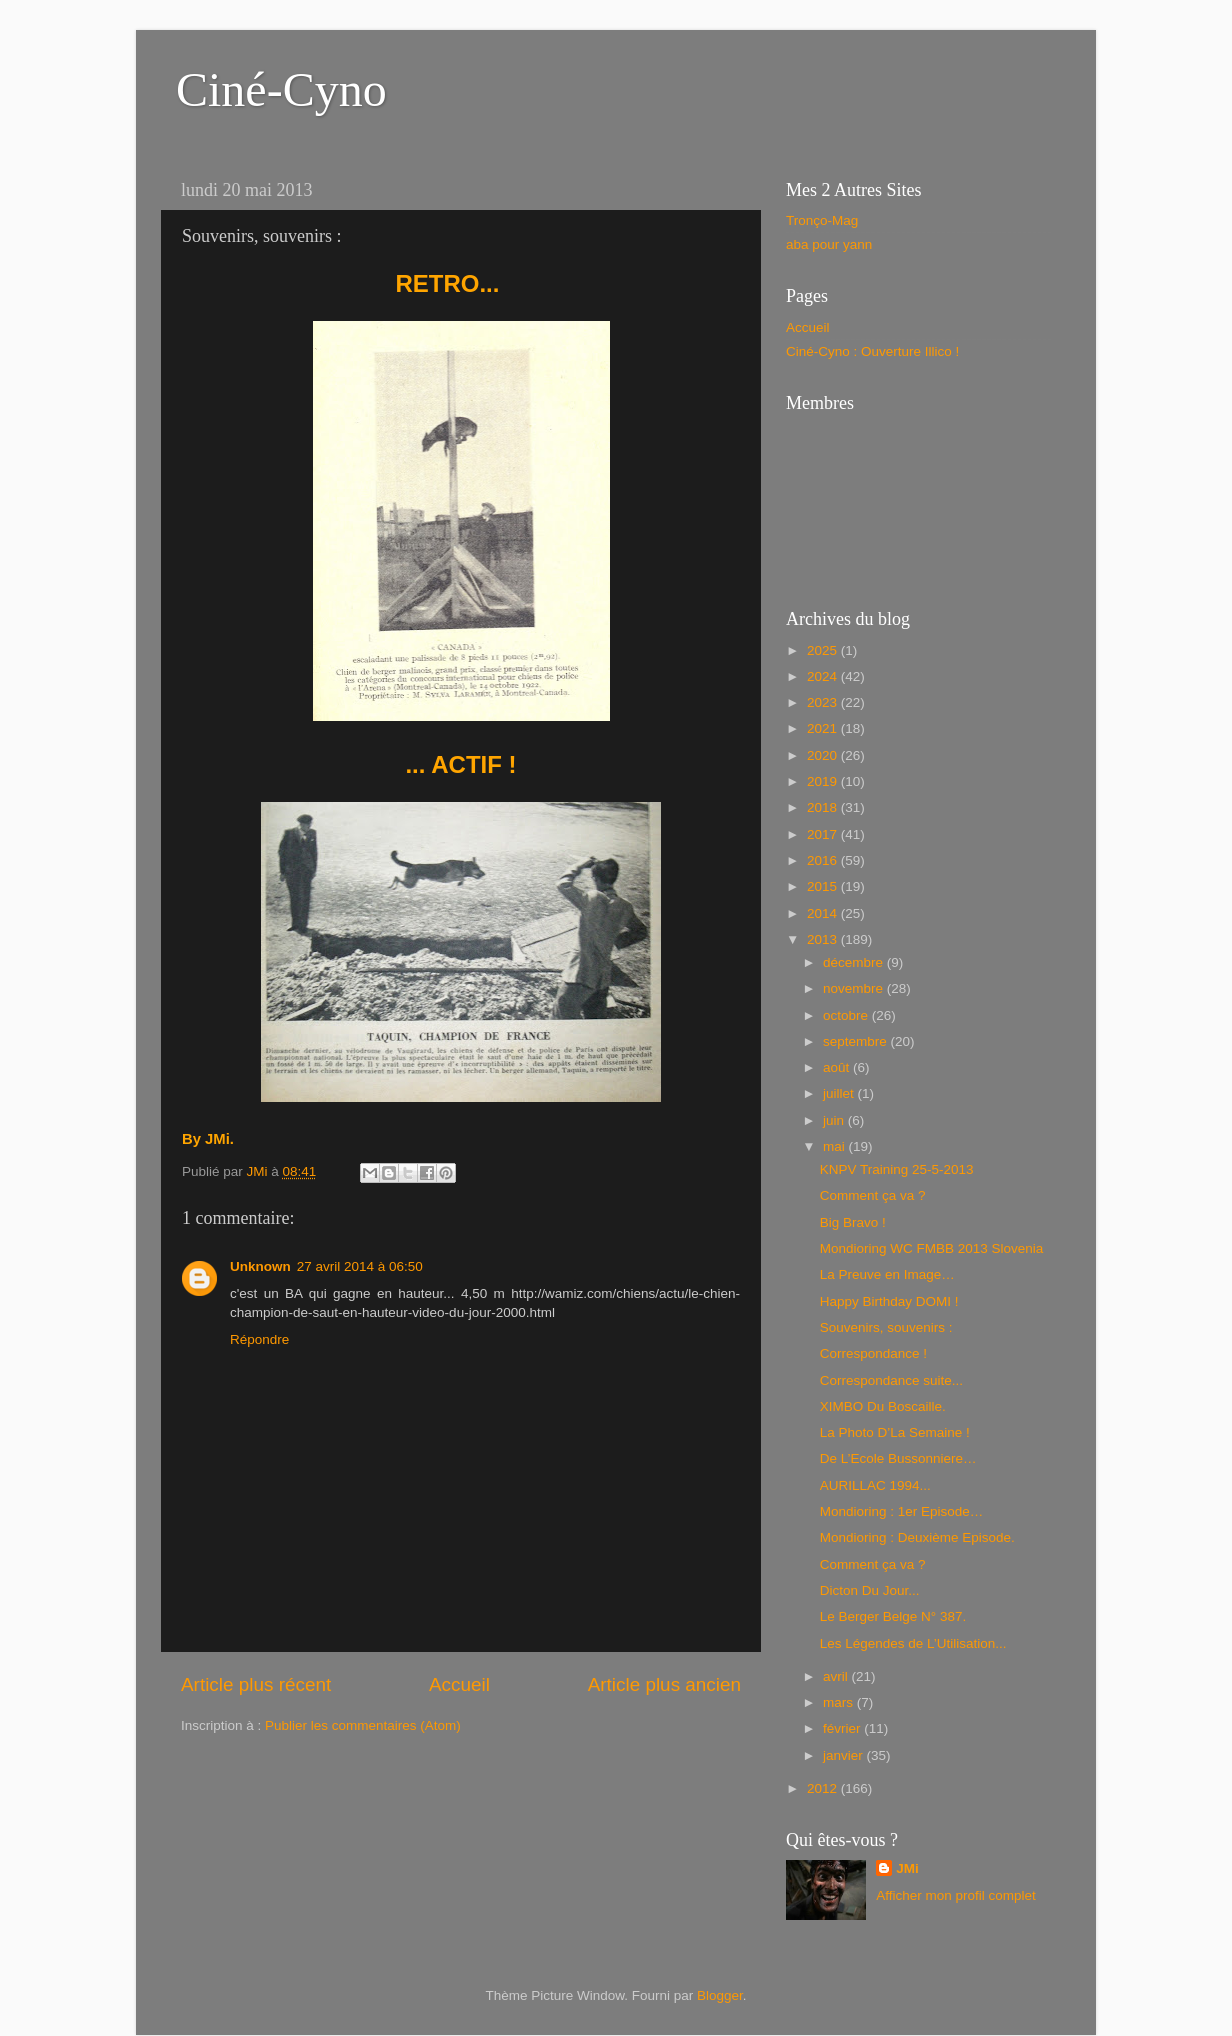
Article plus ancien (664, 1684)
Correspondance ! (873, 1353)
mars (840, 1702)
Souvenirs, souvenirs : (886, 1327)
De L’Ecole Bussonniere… (898, 1458)
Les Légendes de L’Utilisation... (913, 1643)
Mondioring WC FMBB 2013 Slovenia (932, 1248)
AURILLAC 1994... (875, 1485)
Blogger (720, 1995)
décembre (855, 962)
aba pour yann (829, 244)
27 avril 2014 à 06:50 (360, 1266)
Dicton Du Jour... (870, 1590)
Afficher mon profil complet (956, 1895)
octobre (847, 1015)
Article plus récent (256, 1684)
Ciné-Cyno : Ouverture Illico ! (872, 351)
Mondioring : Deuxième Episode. (917, 1537)
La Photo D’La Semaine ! (895, 1432)
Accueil (459, 1684)
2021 (824, 728)
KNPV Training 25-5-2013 (897, 1169)
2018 (824, 807)
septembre (857, 1041)
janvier (845, 1755)
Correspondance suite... (891, 1380)
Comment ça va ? (873, 1195)
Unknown (260, 1266)
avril (837, 1676)
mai (836, 1146)
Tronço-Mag (822, 220)
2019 (824, 781)
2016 (824, 860)
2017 (824, 834)
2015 (824, 886)
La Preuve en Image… (887, 1274)
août (838, 1067)
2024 (824, 676)
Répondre (259, 1339)
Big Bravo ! (853, 1222)
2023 (824, 702)
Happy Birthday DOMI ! (889, 1301)
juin (835, 1120)
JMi (907, 1868)
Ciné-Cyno (281, 89)
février (843, 1728)
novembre (855, 988)
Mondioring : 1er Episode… (902, 1511)
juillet (840, 1093)
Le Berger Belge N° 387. (893, 1616)
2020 (824, 755)
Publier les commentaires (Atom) (363, 1725)
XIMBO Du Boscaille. (883, 1406)
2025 (824, 650)
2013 (824, 939)
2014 (824, 913)
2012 (824, 1788)
